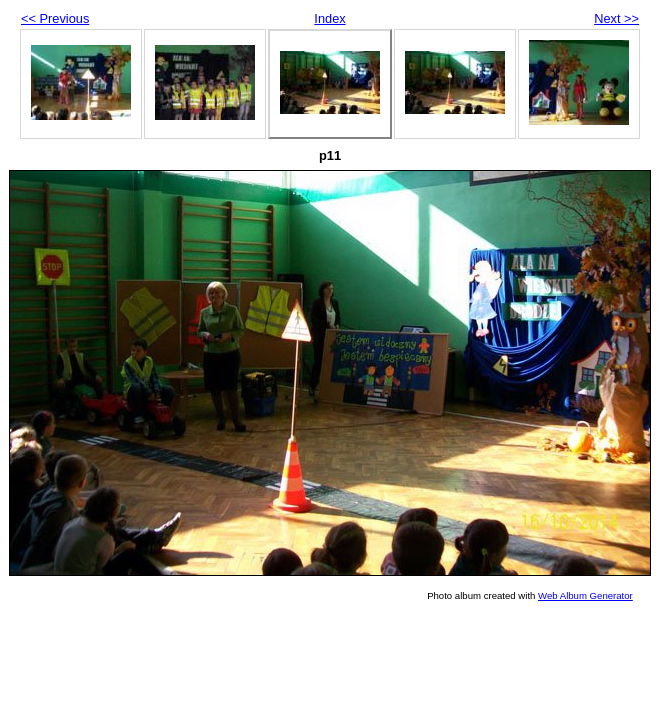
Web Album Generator (585, 595)
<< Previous (55, 18)
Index (329, 18)
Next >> (616, 18)
